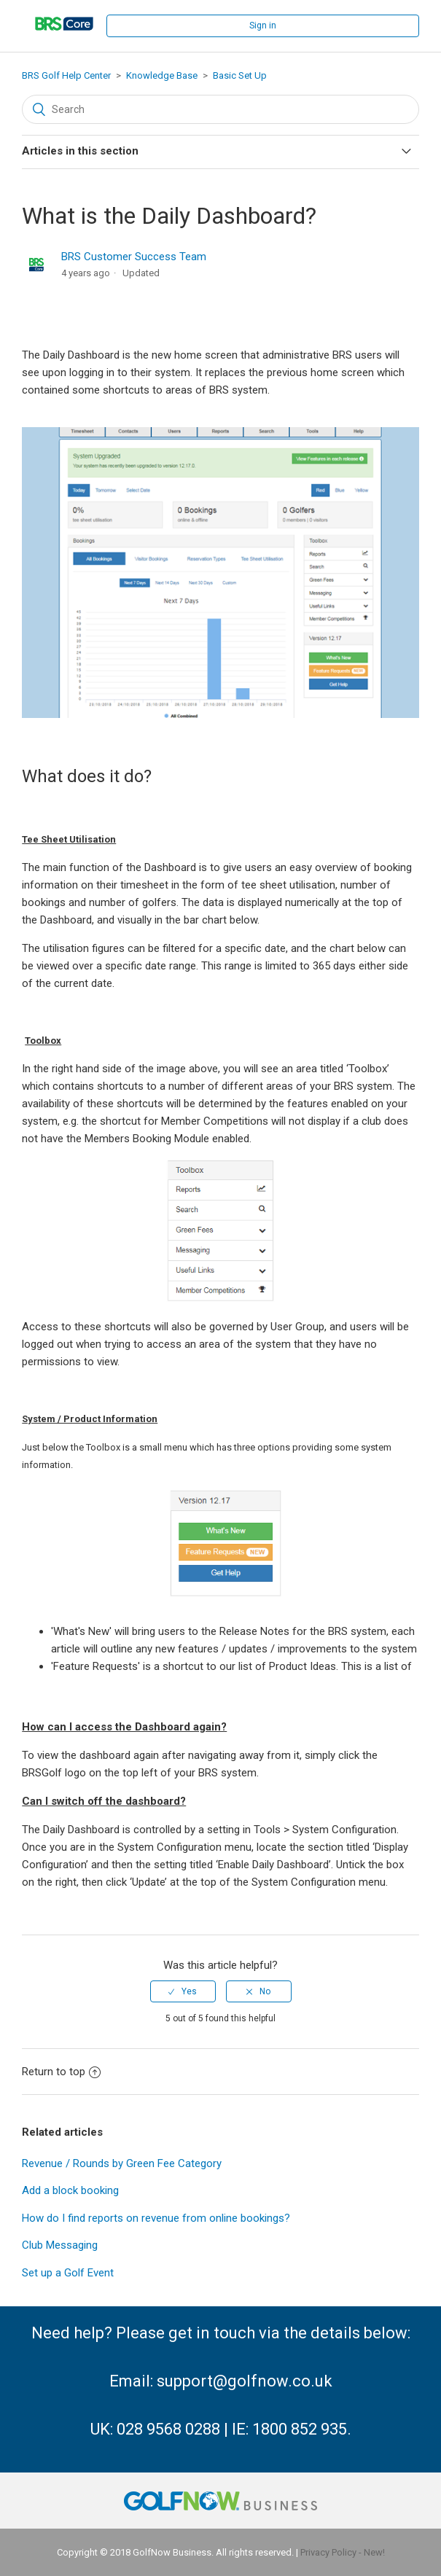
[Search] (220, 109)
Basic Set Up (240, 75)
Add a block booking (70, 2190)
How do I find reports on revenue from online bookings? (156, 2218)
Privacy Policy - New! (342, 2552)
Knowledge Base (162, 75)
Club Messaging (60, 2245)
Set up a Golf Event (68, 2272)
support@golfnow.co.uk (244, 2381)
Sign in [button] (262, 25)
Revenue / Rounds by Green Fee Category (122, 2163)
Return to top (61, 2071)
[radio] (183, 1991)
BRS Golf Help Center (66, 75)
